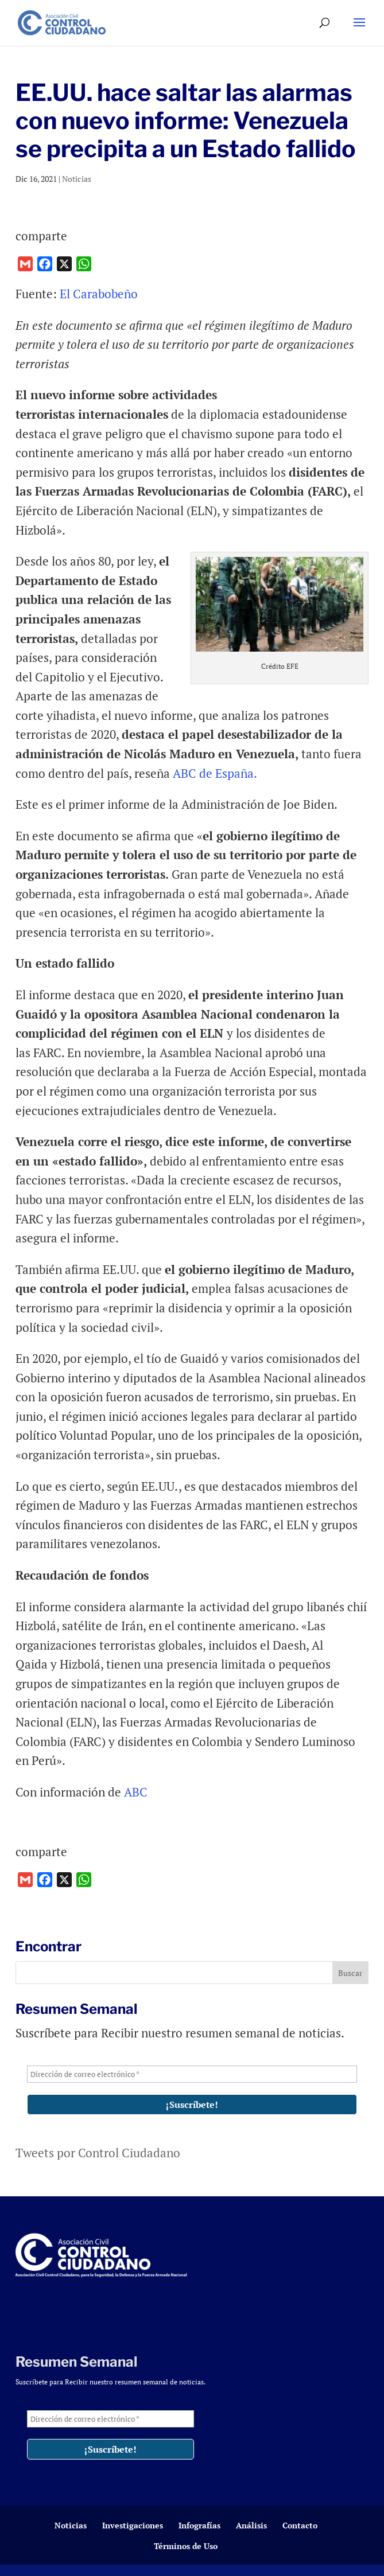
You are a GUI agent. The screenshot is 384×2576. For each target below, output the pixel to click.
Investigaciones (132, 2525)
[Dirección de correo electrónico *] (192, 2074)
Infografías (199, 2525)
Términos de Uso (186, 2545)
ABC (136, 1792)
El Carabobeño (99, 294)
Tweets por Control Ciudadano (97, 2153)
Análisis (251, 2525)
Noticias (76, 178)
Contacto (299, 2525)
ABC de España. (215, 773)
